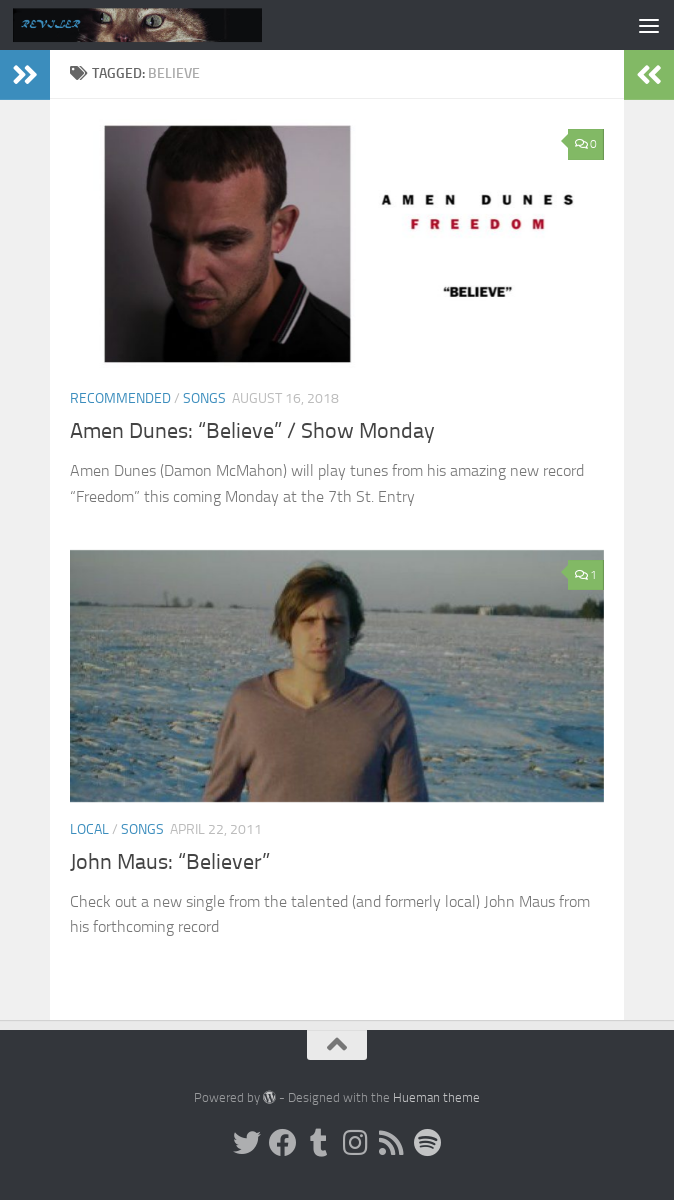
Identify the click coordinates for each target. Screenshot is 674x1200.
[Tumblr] (319, 1143)
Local (89, 829)
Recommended (120, 398)
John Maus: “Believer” (170, 862)
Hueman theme (436, 1097)
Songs (204, 398)
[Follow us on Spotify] (427, 1143)
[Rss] (391, 1143)
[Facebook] (283, 1143)
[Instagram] (355, 1143)
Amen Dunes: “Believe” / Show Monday (252, 431)
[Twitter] (247, 1143)
